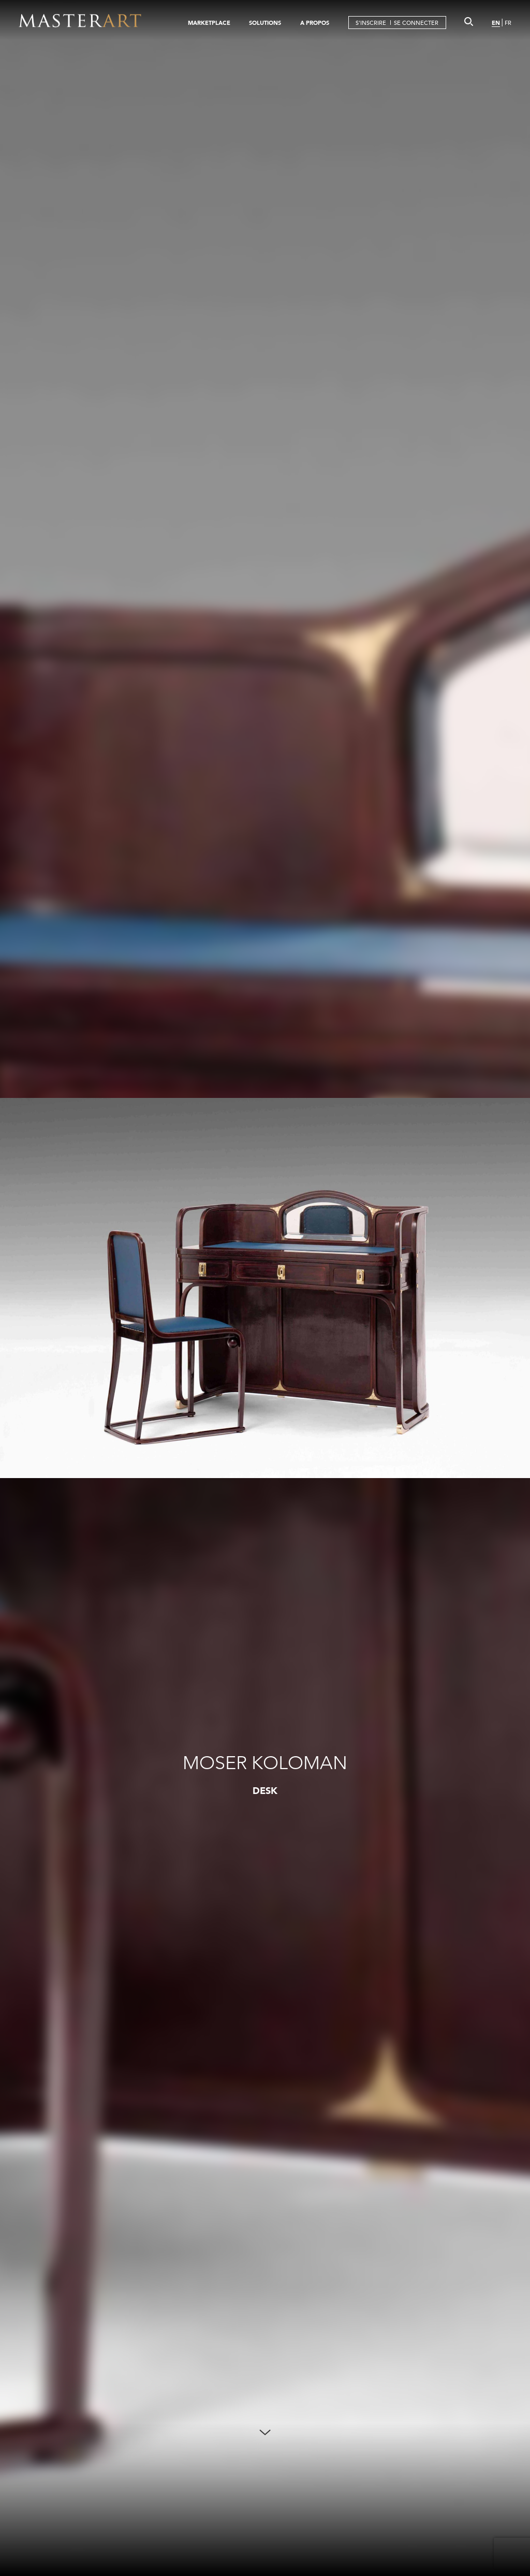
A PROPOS (314, 22)
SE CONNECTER (416, 22)
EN (496, 22)
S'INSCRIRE (371, 22)
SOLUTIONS (265, 22)
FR (508, 22)
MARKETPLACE (209, 22)
